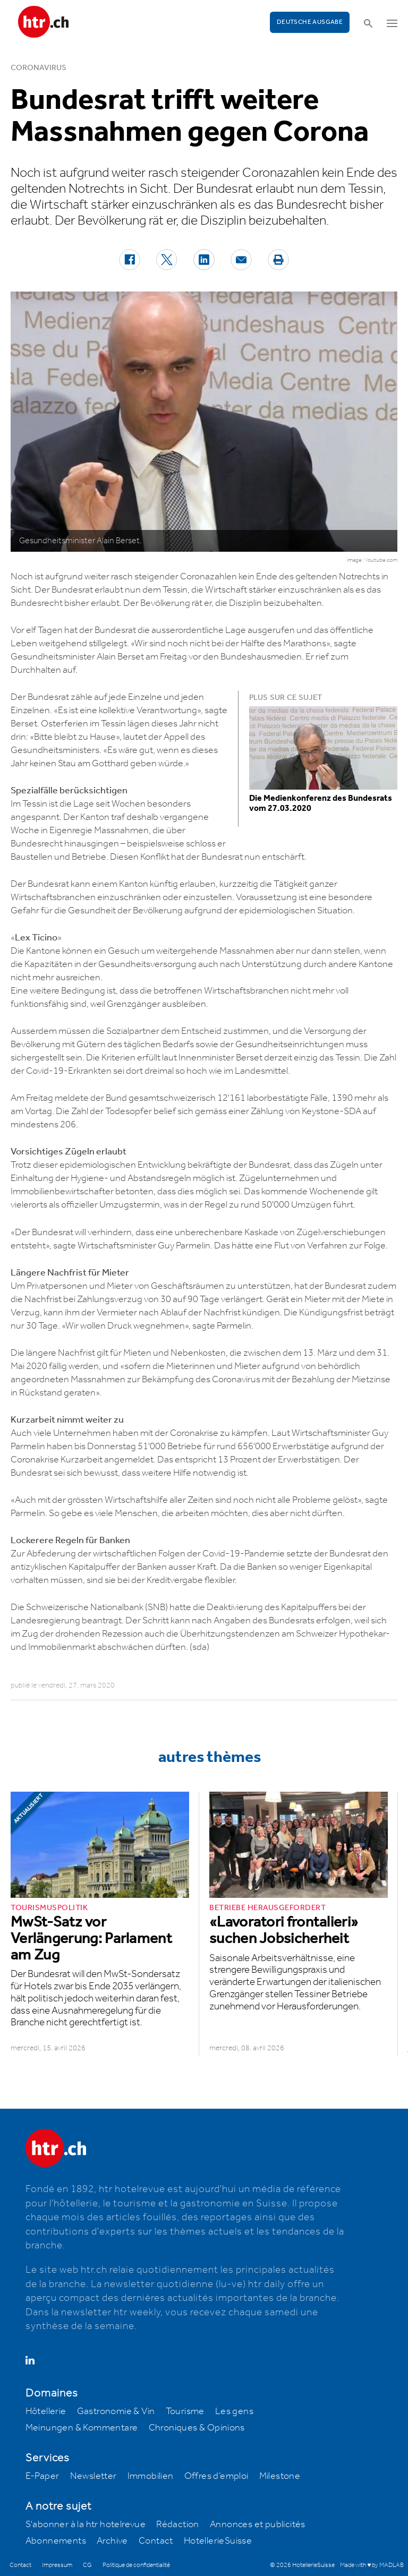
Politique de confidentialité (136, 2565)
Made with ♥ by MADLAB (372, 2565)
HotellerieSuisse (218, 2541)
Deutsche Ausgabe (310, 22)
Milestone (280, 2476)
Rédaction (177, 2524)
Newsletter (93, 2476)
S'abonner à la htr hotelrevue (86, 2524)
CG (87, 2565)
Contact (156, 2541)
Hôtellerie (46, 2411)
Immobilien (151, 2476)
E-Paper (43, 2476)
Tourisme (185, 2411)
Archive (112, 2541)
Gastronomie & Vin (116, 2411)
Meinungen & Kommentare (82, 2427)
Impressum (57, 2565)
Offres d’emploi (216, 2476)
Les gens (234, 2411)
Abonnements (56, 2541)
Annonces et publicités (257, 2524)
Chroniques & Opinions (197, 2427)
